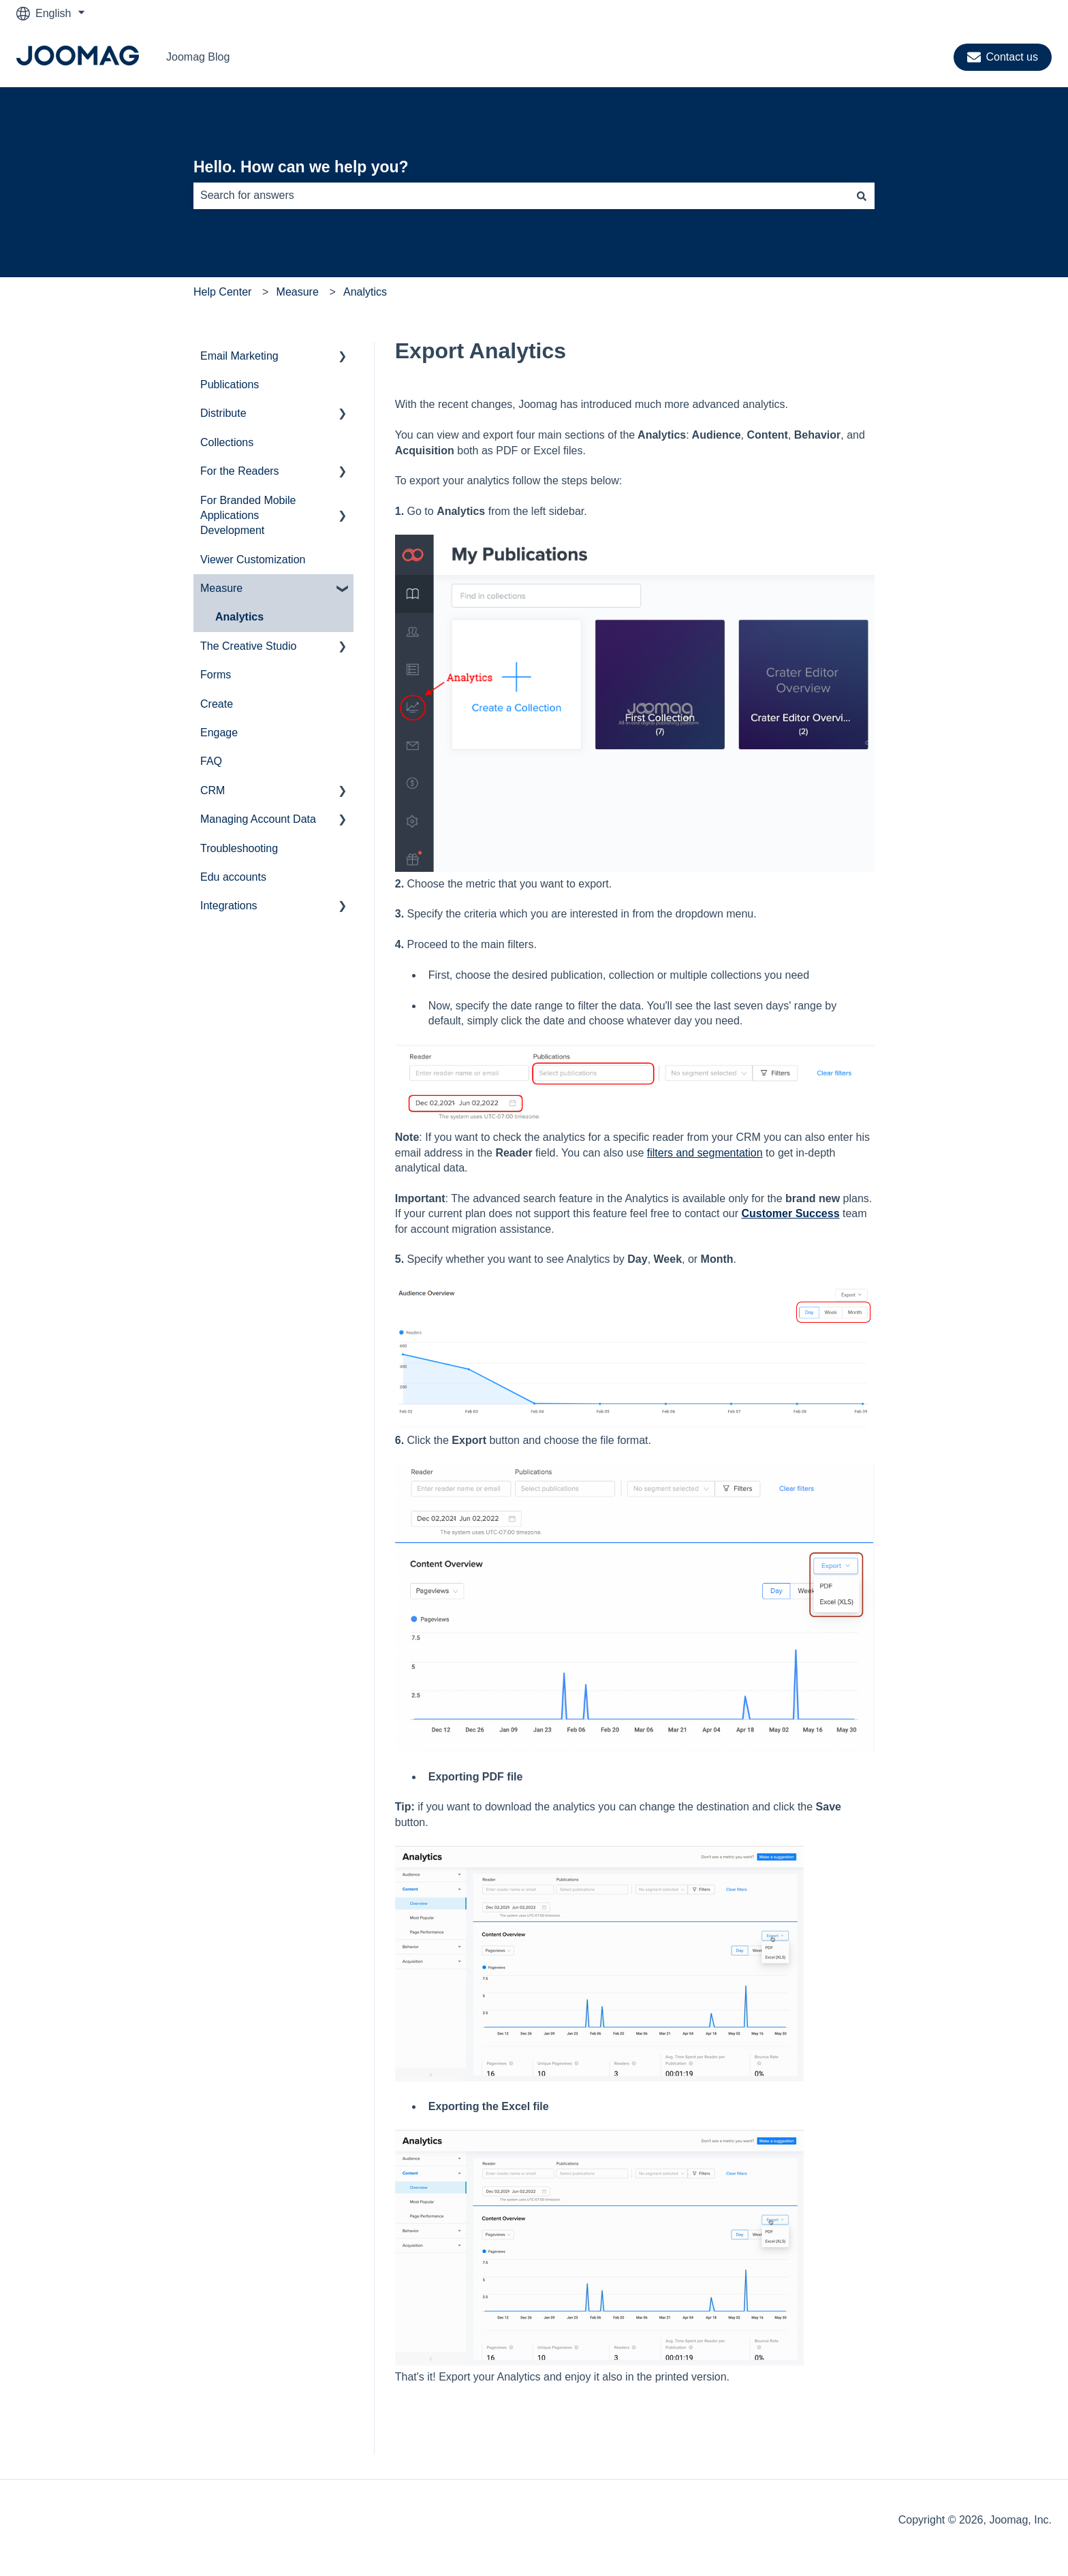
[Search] (862, 195)
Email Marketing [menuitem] (239, 356)
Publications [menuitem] (229, 384)
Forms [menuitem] (215, 674)
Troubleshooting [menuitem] (239, 848)
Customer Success (791, 1213)
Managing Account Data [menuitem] (258, 819)
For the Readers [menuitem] (239, 471)
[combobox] (521, 195)
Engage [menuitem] (219, 732)
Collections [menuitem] (226, 442)
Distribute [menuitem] (223, 413)
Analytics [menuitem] (239, 617)
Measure (298, 292)
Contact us (1002, 57)
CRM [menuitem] (212, 790)
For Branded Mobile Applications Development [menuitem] (248, 515)
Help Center (222, 292)
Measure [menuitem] (221, 588)
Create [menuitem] (216, 704)
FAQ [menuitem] (211, 761)
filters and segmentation (705, 1153)
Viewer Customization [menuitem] (252, 559)
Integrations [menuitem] (228, 905)
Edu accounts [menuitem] (233, 877)
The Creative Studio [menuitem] (248, 646)
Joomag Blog (198, 57)
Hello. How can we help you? (301, 167)
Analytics (365, 292)
